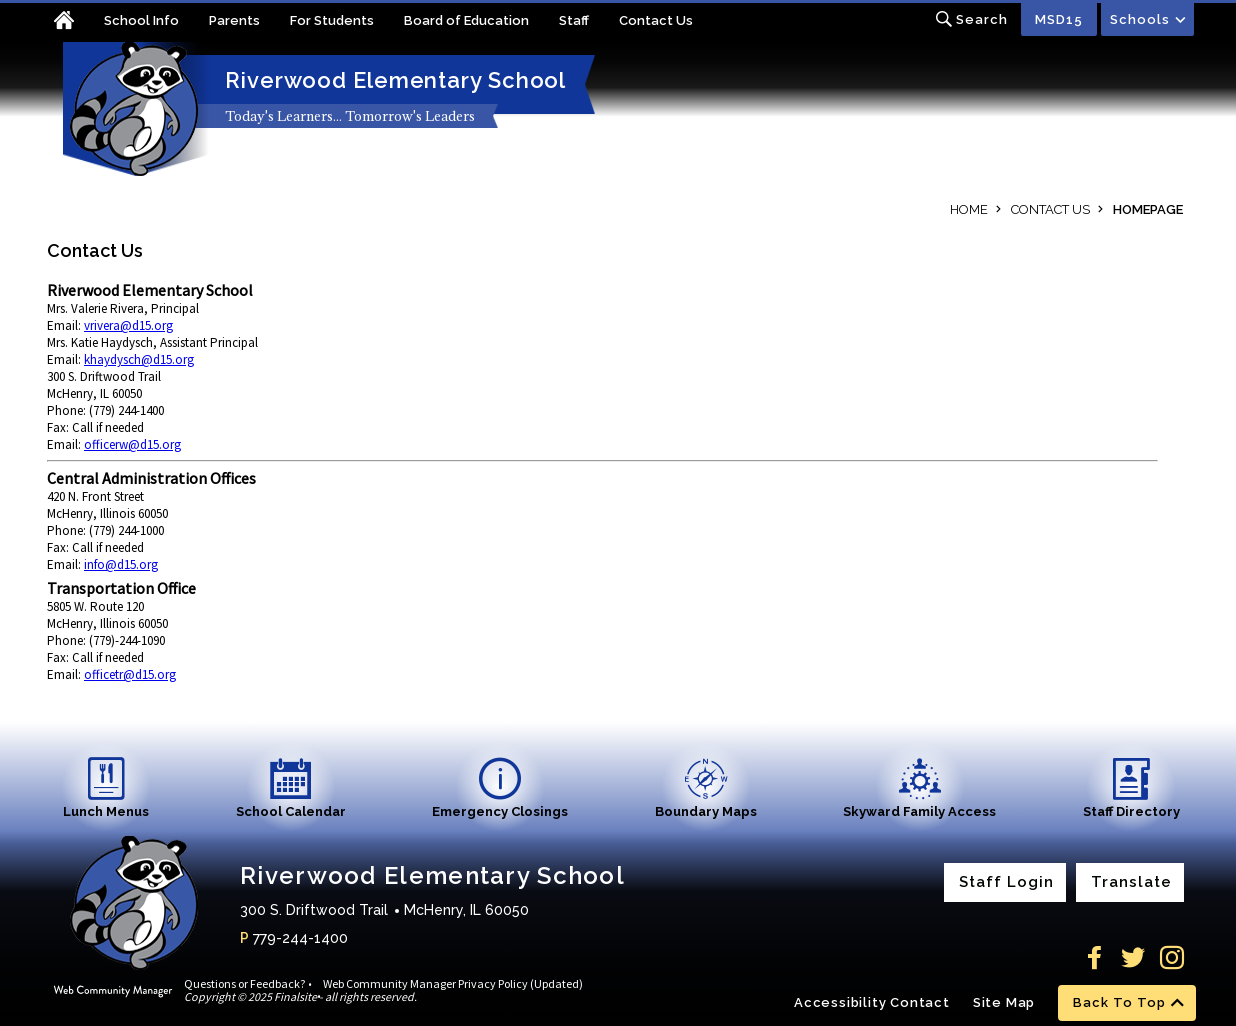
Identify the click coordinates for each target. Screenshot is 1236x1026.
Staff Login (1006, 882)
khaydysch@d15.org (139, 359)
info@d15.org (121, 564)
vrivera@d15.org (128, 325)
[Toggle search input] (971, 19)
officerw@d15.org (132, 444)
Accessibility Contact (872, 1002)
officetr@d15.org (130, 674)
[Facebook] (1094, 958)
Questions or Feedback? (244, 983)
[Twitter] (1133, 958)
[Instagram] (1172, 958)
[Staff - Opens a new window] (589, 22)
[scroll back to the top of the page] (1127, 1003)
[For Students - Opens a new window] (347, 22)
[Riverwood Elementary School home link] (132, 109)
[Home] (75, 22)
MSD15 (1059, 19)
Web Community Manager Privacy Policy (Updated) (453, 983)
